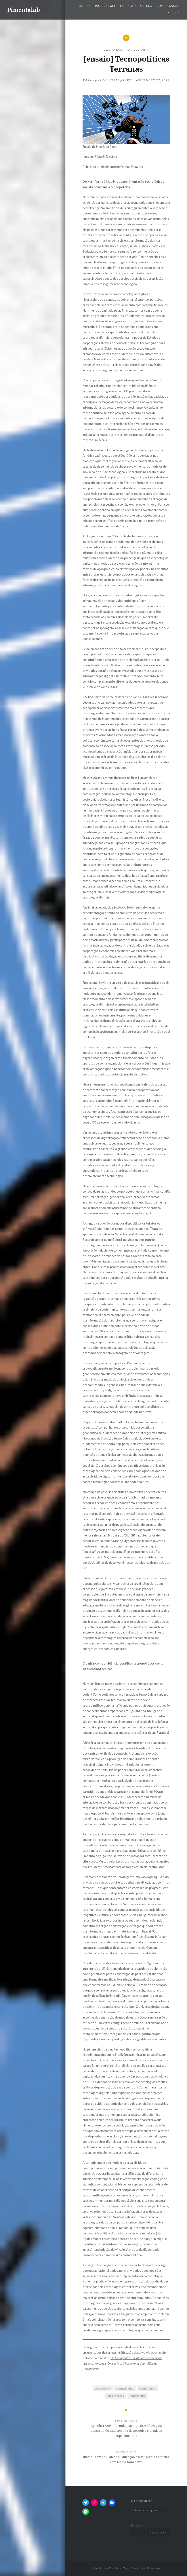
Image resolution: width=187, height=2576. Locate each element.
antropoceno (103, 2388)
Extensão (128, 5)
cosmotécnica (147, 2388)
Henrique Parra (137, 49)
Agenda (173, 12)
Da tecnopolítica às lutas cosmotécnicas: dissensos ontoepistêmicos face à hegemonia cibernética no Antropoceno (122, 2363)
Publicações (105, 5)
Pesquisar (137, 2525)
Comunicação (168, 5)
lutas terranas (115, 2395)
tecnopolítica (137, 2395)
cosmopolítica (124, 2388)
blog (107, 49)
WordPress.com (151, 2568)
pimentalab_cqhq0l (117, 80)
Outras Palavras (131, 167)
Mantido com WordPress (107, 2568)
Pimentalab (23, 10)
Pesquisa (83, 5)
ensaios (118, 49)
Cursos (146, 5)
